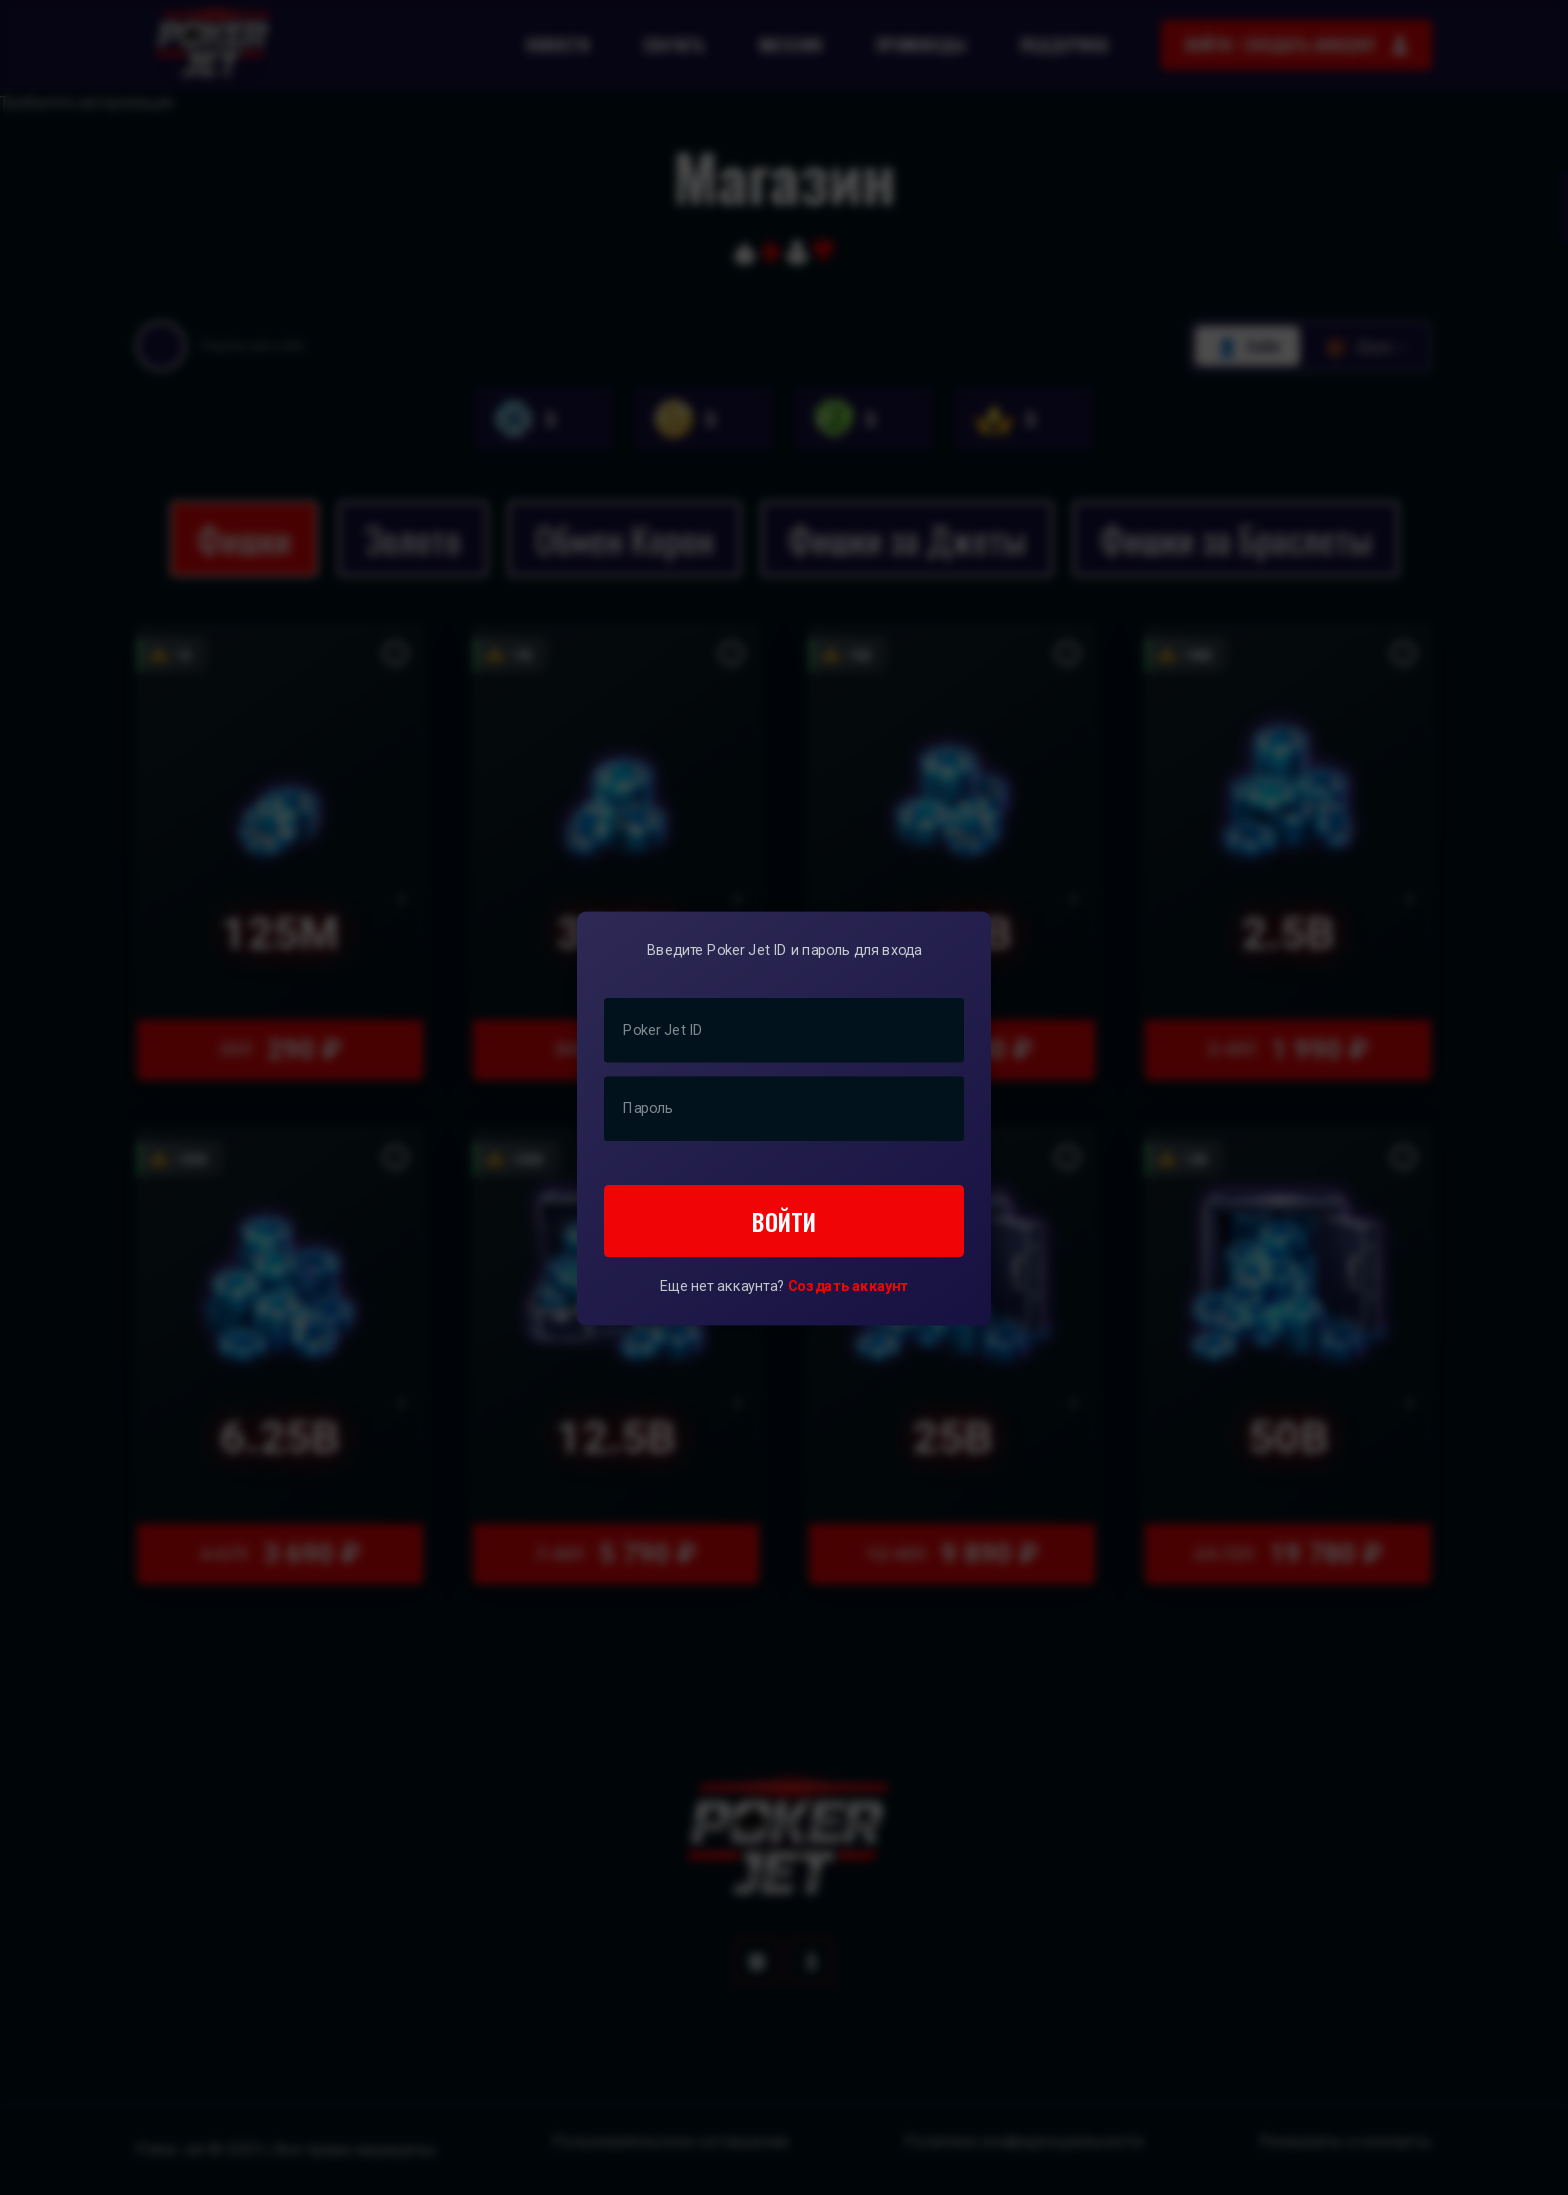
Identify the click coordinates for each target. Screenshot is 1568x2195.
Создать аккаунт (848, 1285)
